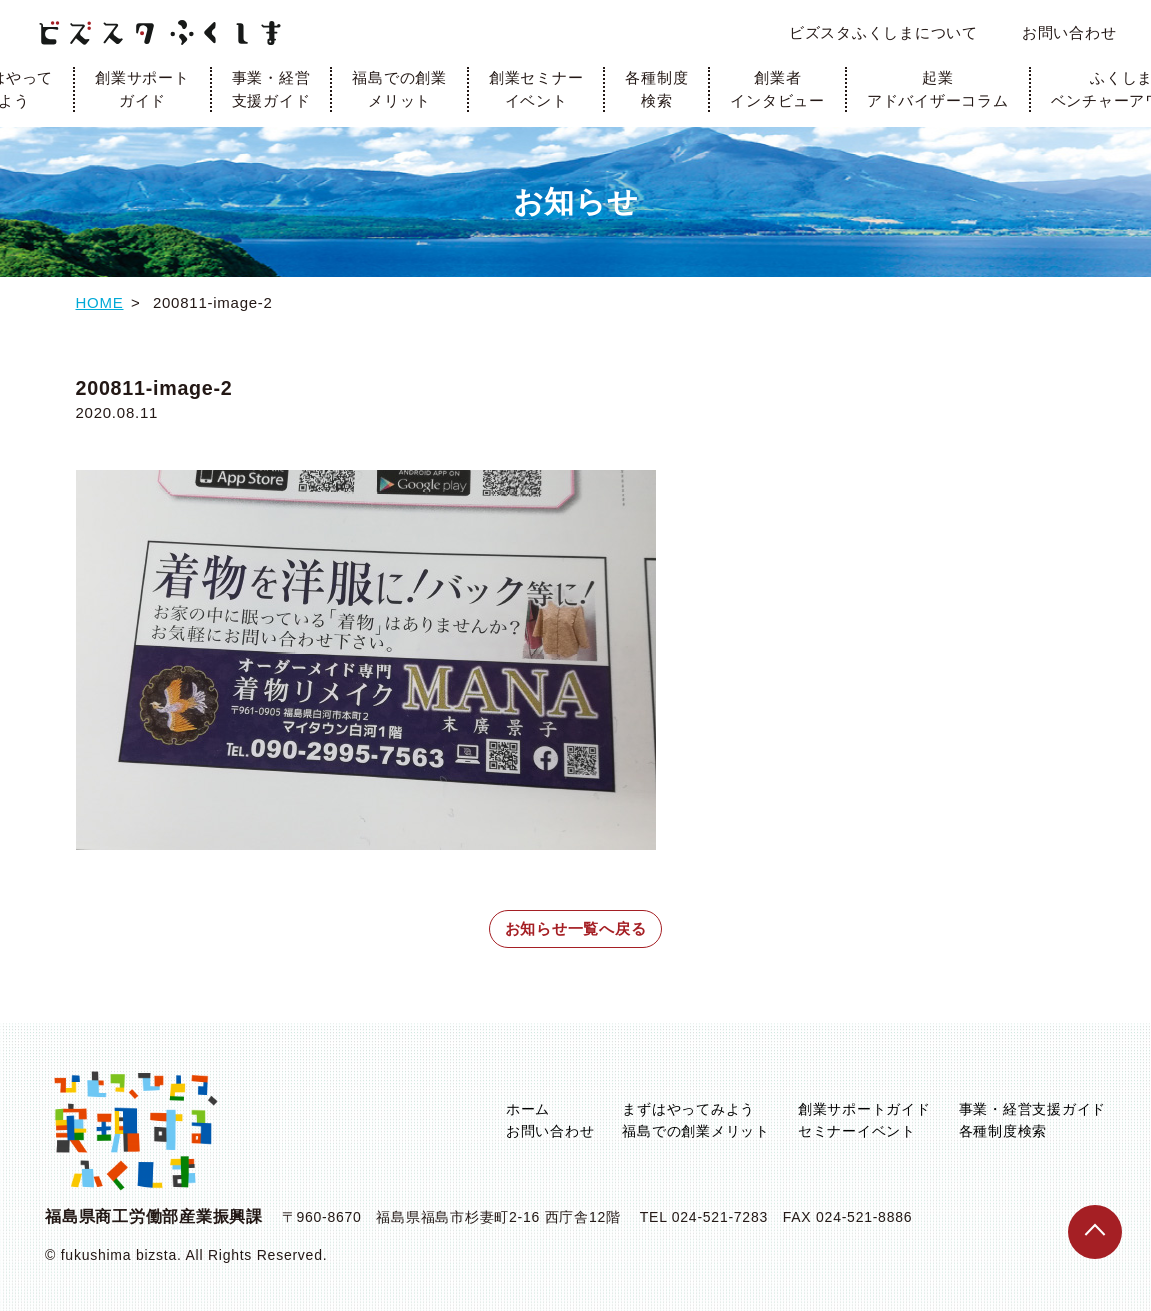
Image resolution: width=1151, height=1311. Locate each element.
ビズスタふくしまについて (883, 32)
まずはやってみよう (688, 1109)
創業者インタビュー (777, 89)
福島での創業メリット (399, 89)
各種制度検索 (656, 89)
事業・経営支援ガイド (271, 89)
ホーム (528, 1109)
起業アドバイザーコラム (938, 89)
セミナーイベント (857, 1131)
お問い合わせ (1069, 32)
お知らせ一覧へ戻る (576, 928)
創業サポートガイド (142, 89)
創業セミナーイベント (536, 89)
